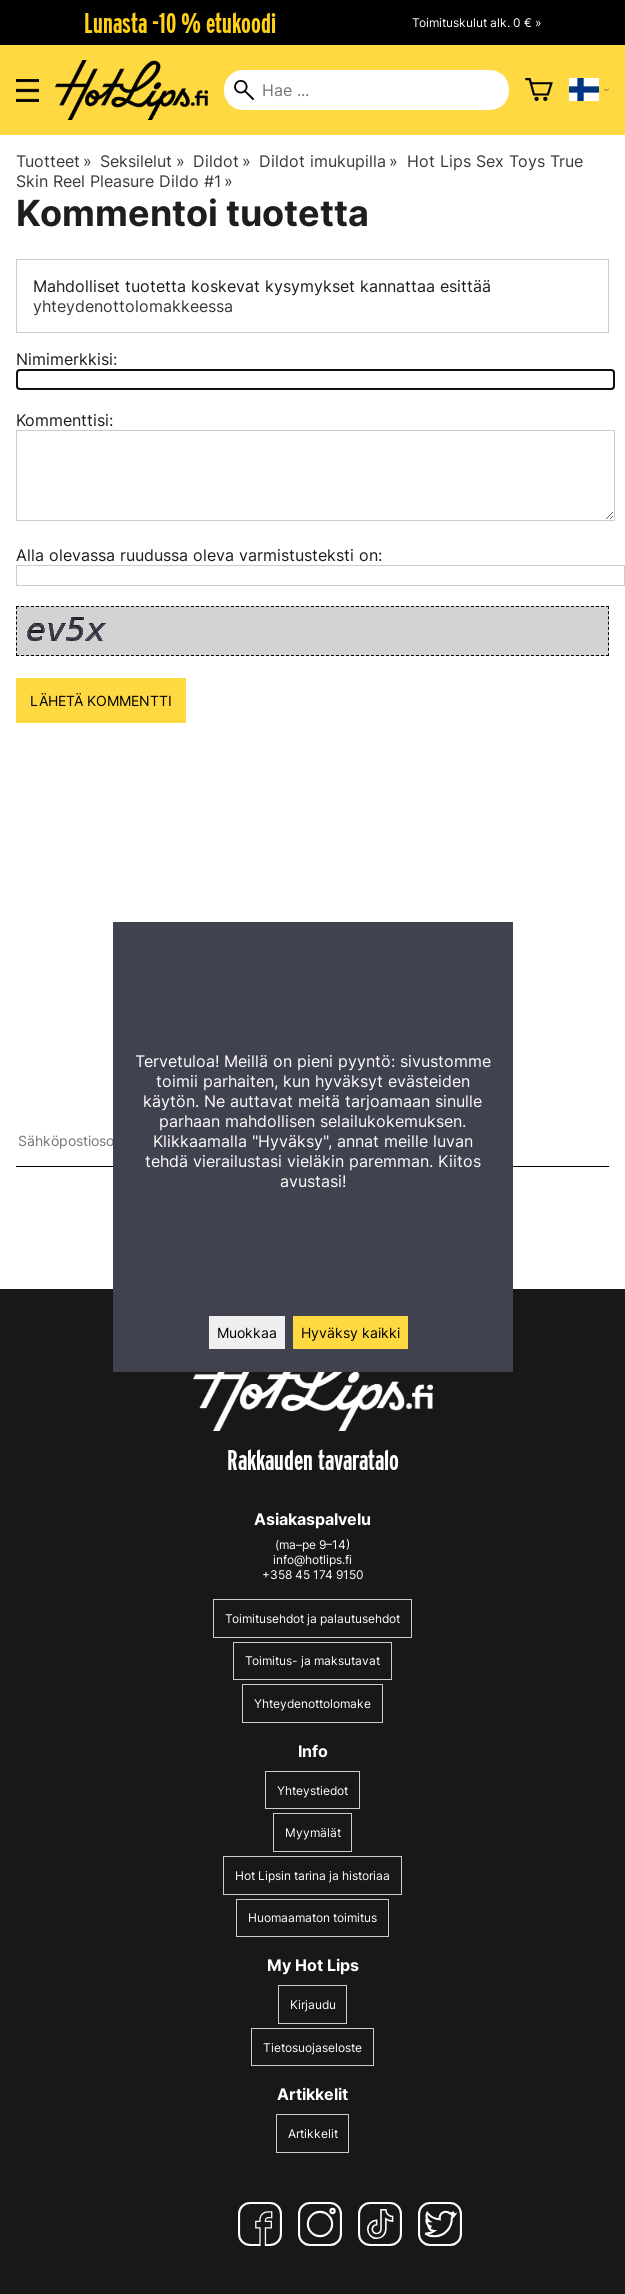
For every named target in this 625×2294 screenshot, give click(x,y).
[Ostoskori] (539, 90)
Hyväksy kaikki (350, 1332)
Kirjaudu (313, 2004)
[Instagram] (324, 2224)
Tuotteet (54, 161)
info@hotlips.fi (312, 1559)
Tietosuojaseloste (312, 2047)
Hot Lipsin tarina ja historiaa (312, 1875)
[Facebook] (264, 2224)
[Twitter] (444, 2224)
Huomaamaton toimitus (312, 1917)
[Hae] (366, 90)
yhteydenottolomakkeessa (133, 306)
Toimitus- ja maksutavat (312, 1660)
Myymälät (313, 1832)
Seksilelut (142, 161)
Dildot (222, 161)
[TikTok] (384, 2224)
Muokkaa (247, 1332)
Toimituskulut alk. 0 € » (476, 22)
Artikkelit (313, 2133)
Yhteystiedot (312, 1790)
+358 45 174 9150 (313, 1574)
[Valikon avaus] (27, 90)
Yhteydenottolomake (312, 1703)
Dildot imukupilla (328, 161)
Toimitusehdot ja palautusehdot (312, 1618)
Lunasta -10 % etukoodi (180, 23)
